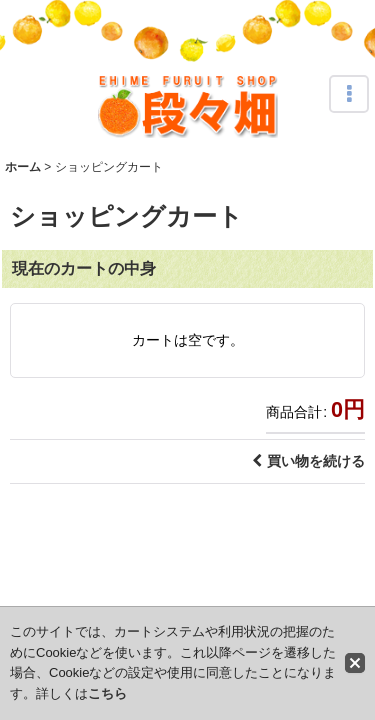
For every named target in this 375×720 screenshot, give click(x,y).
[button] (349, 94)
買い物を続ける (308, 461)
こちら (107, 693)
